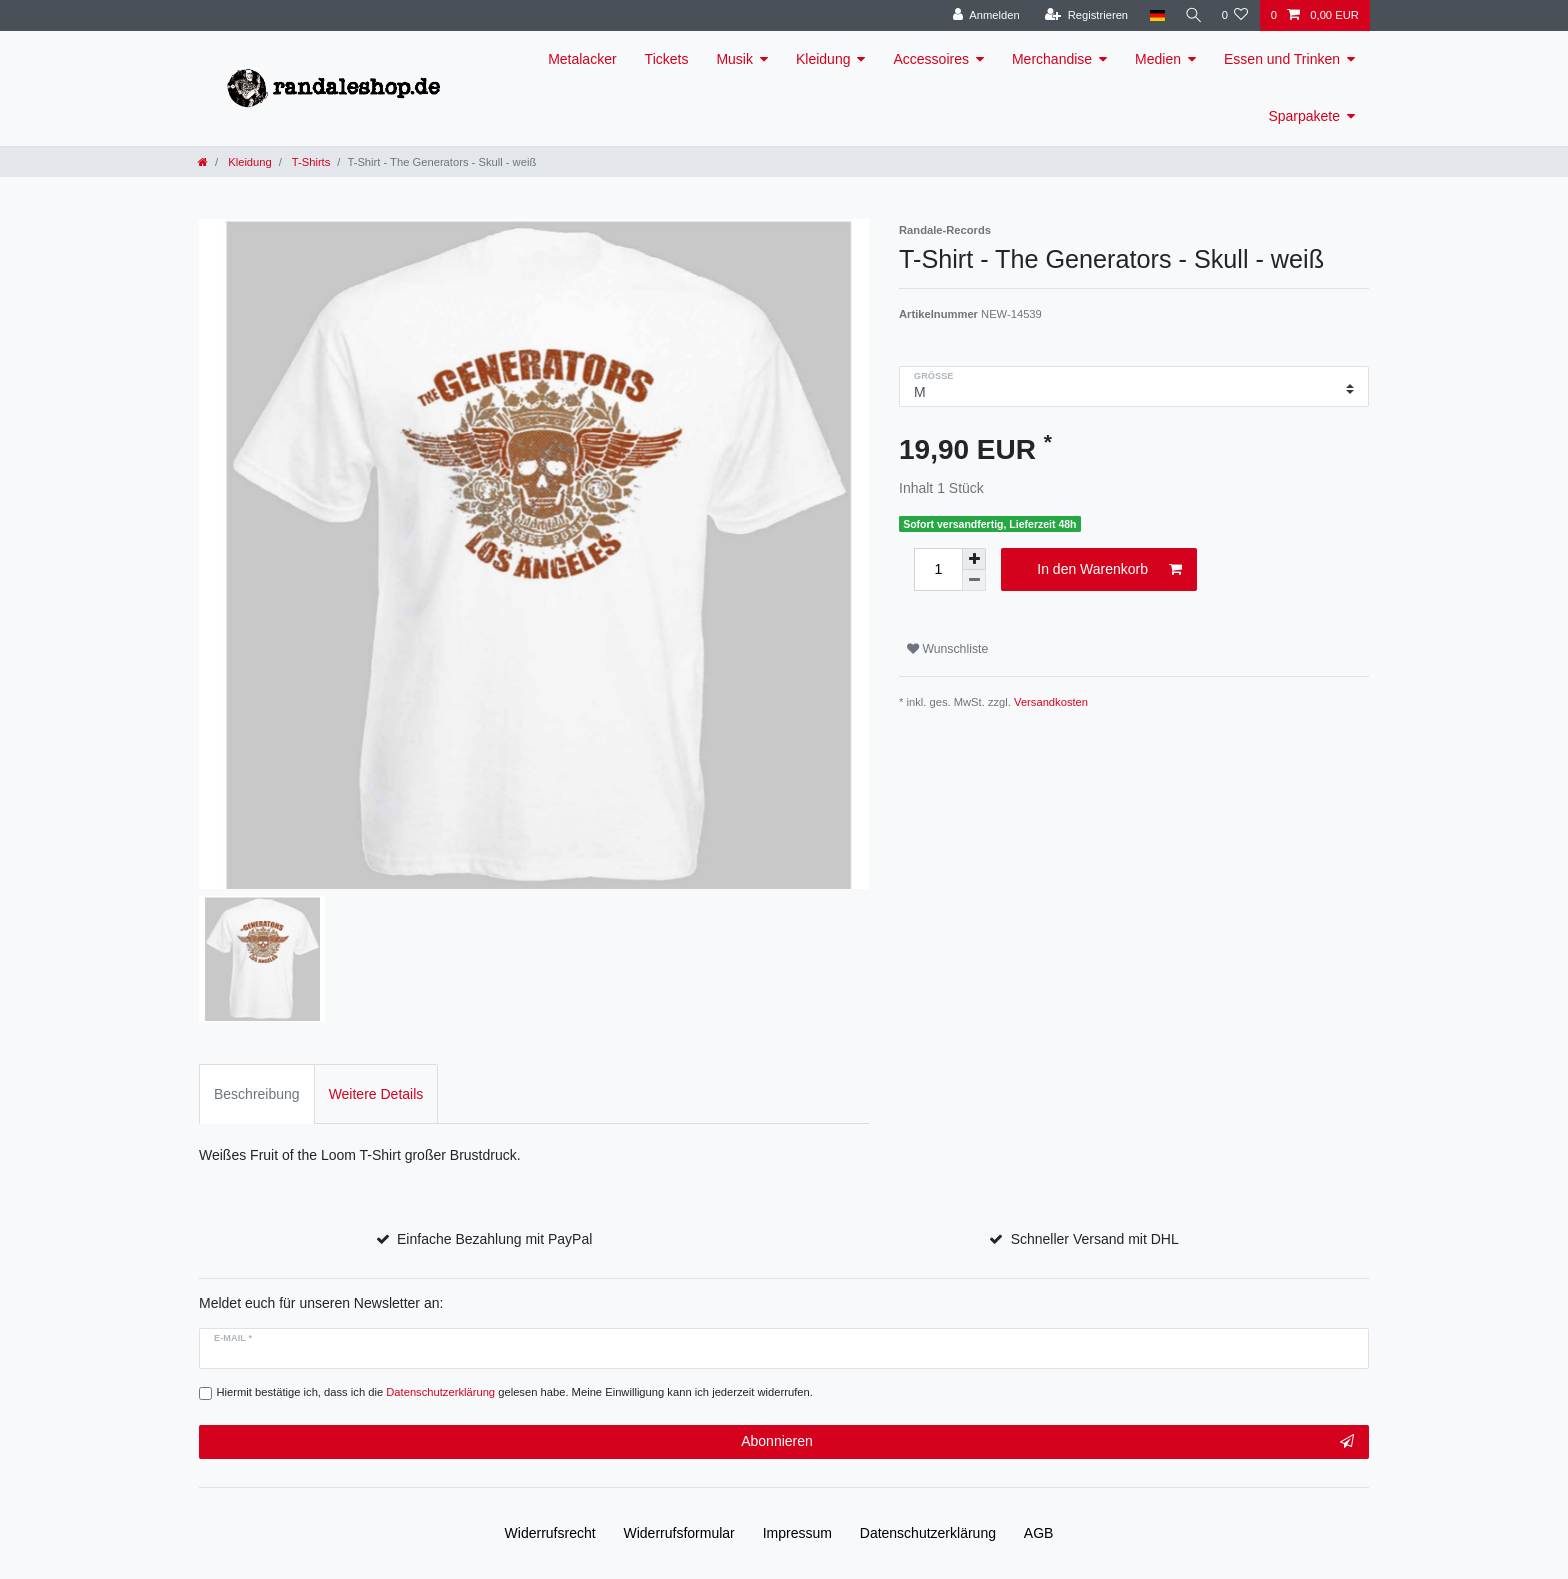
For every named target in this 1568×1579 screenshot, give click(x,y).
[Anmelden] (980, 15)
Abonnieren (1047, 1442)
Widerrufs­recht (550, 1533)
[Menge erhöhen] (974, 559)
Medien (1158, 59)
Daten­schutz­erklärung (928, 1533)
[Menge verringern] (974, 580)
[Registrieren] (1080, 15)
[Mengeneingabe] (938, 569)
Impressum (797, 1533)
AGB (1039, 1533)
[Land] (1151, 15)
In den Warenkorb (1109, 570)
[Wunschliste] (1234, 15)
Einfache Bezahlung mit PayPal (494, 1239)
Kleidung (823, 59)
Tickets (667, 59)
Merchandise (1052, 59)
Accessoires (930, 59)
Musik (734, 59)
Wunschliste (947, 649)
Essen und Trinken (1282, 59)
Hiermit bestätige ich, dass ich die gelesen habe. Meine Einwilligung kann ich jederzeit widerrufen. (515, 1392)
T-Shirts (309, 162)
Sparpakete (1304, 116)
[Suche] (1190, 15)
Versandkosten (1051, 702)
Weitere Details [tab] (376, 1094)
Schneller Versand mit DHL (1095, 1239)
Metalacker (582, 59)
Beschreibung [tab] (257, 1094)
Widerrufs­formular (679, 1533)
